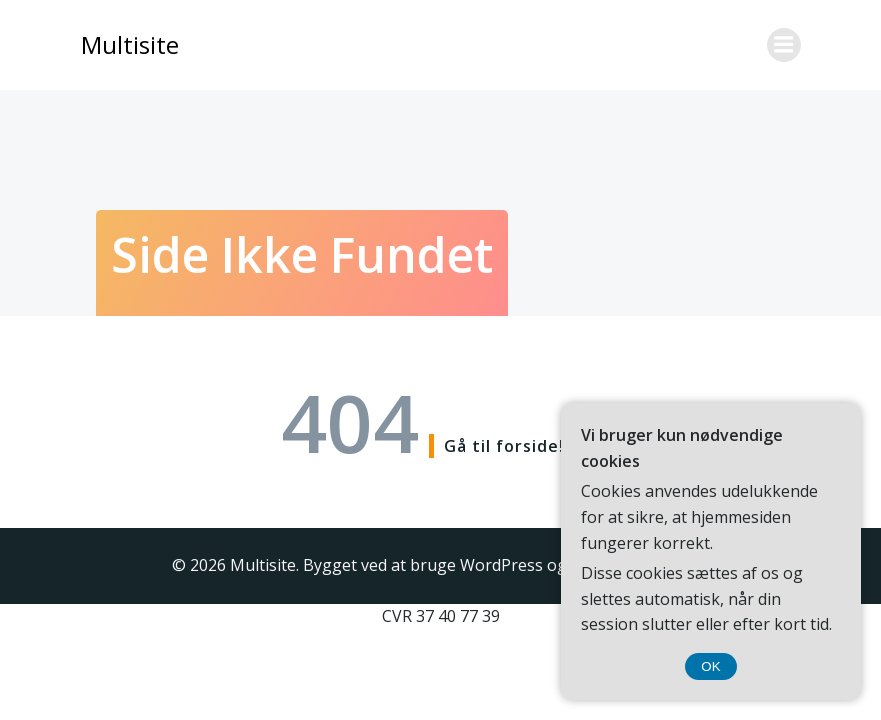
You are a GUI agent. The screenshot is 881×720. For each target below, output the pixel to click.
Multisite (130, 44)
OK (710, 666)
